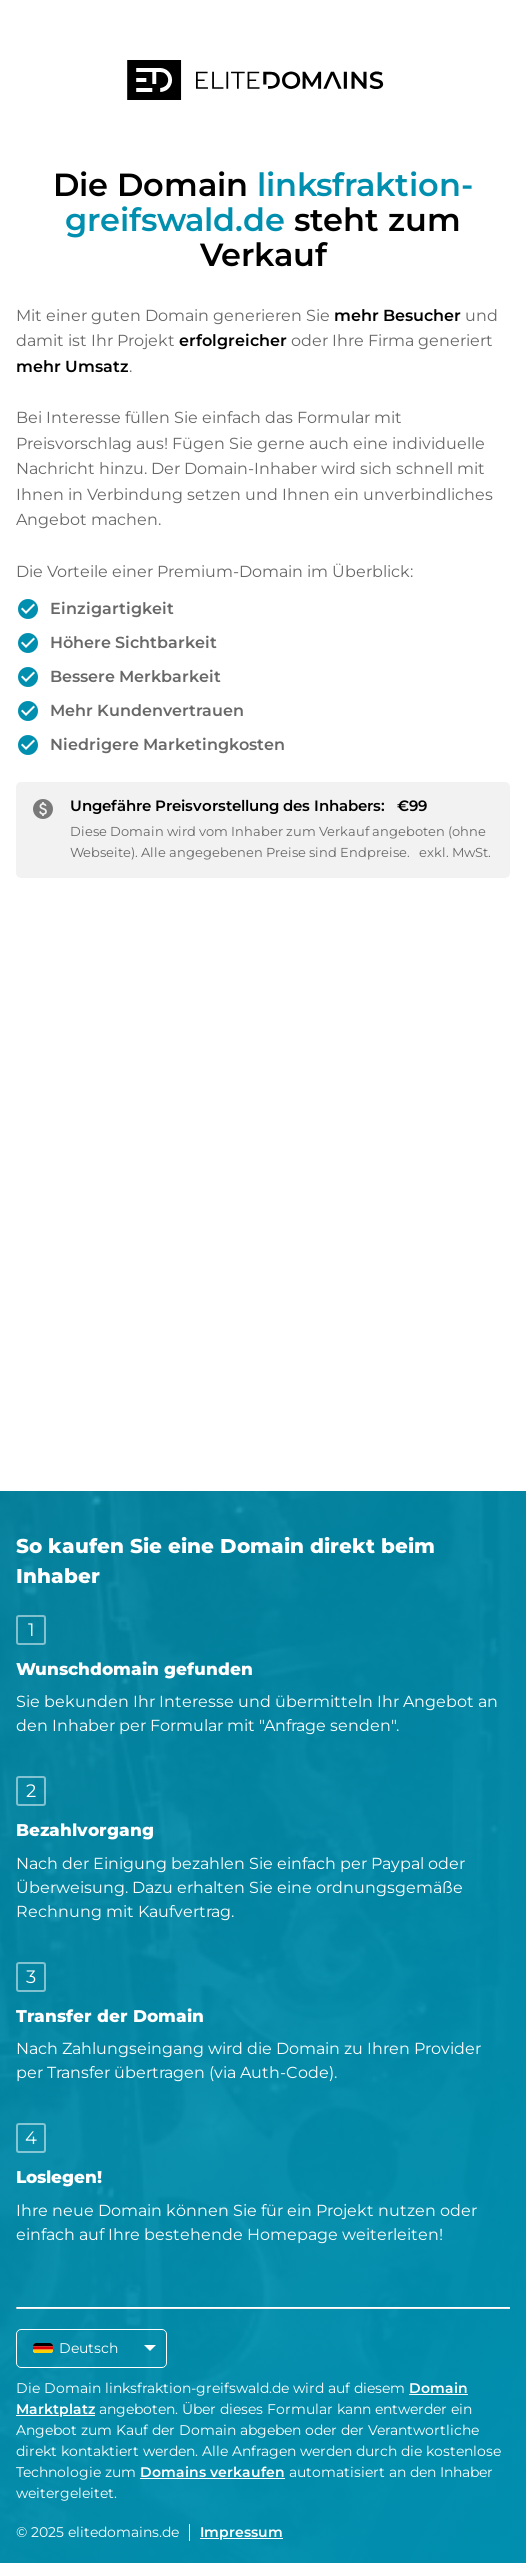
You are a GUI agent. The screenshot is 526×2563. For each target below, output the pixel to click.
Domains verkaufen (212, 2472)
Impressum (241, 2532)
